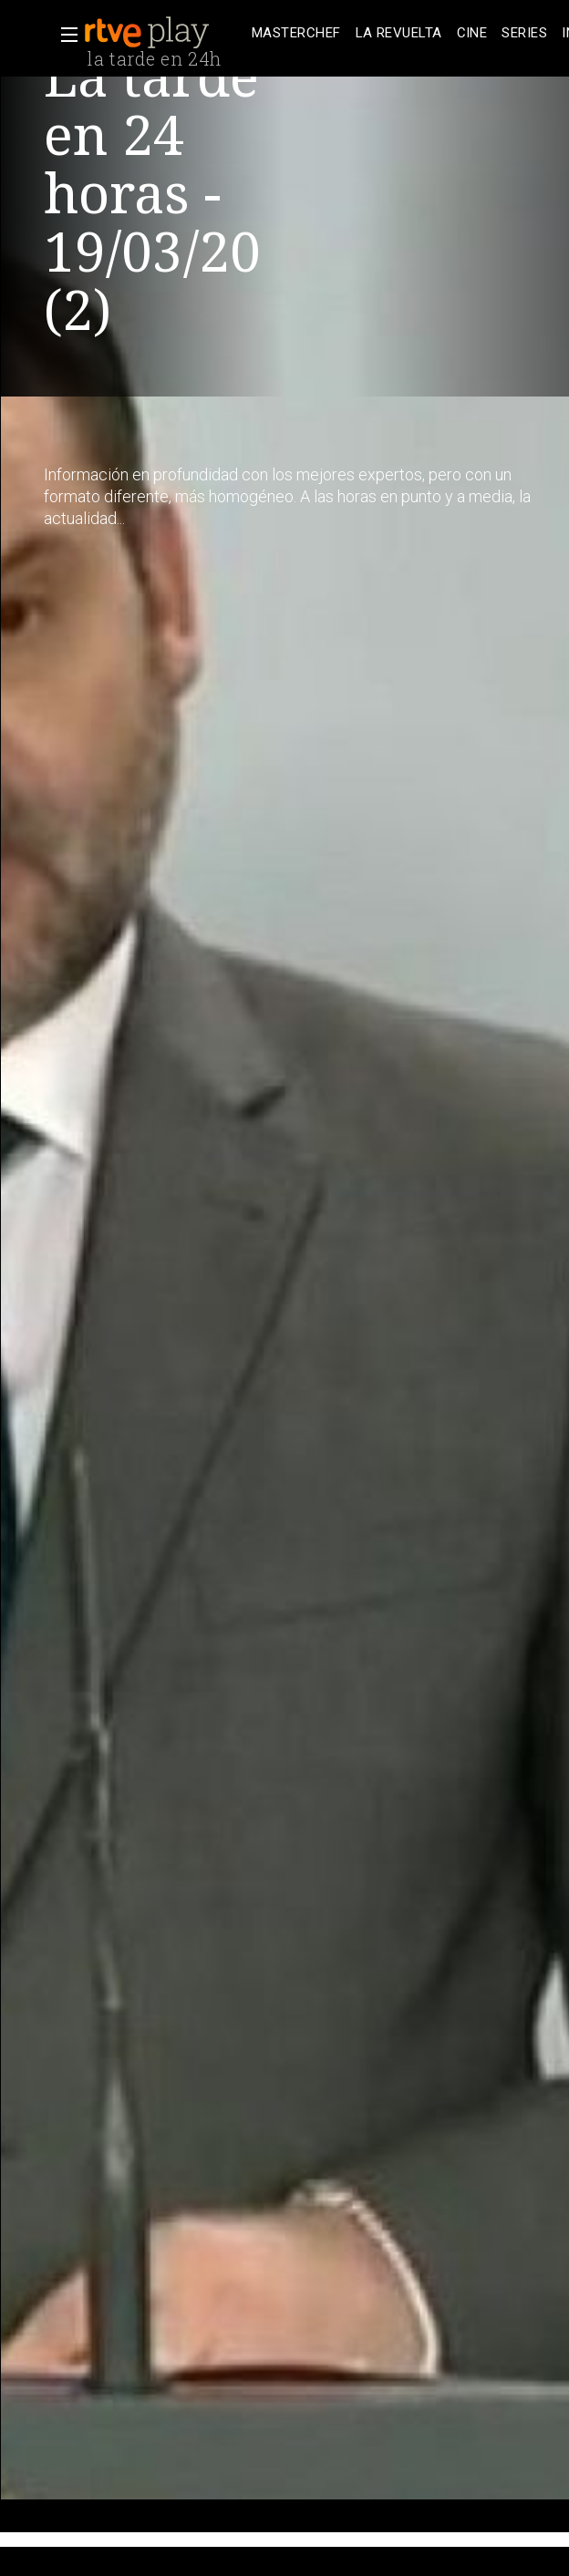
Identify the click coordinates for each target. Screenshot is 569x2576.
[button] (64, 35)
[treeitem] (296, 33)
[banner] (164, 33)
